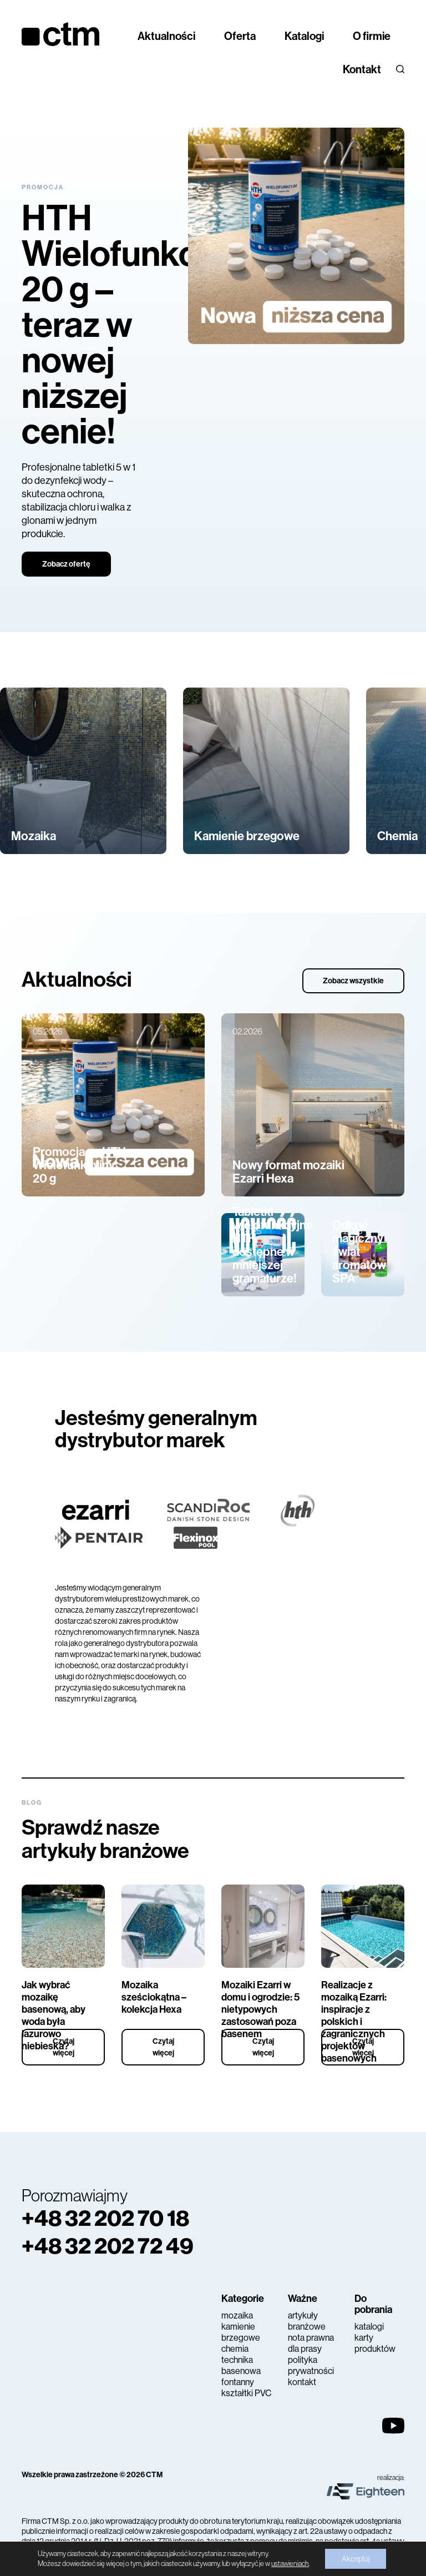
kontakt (302, 2382)
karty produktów (374, 2343)
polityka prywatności (311, 2365)
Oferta (240, 36)
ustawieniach (290, 2563)
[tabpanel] (213, 352)
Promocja (43, 187)
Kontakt (362, 69)
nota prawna (311, 2337)
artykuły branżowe (307, 2321)
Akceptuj (355, 2558)
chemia (234, 2348)
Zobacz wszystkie (353, 981)
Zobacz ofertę (66, 564)
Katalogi (304, 36)
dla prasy (305, 2348)
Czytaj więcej (63, 2047)
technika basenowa (241, 2365)
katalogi (369, 2326)
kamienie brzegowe (240, 2332)
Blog (32, 1802)
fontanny (237, 2382)
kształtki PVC (246, 2393)
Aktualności (166, 36)
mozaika (237, 2315)
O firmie (371, 36)
